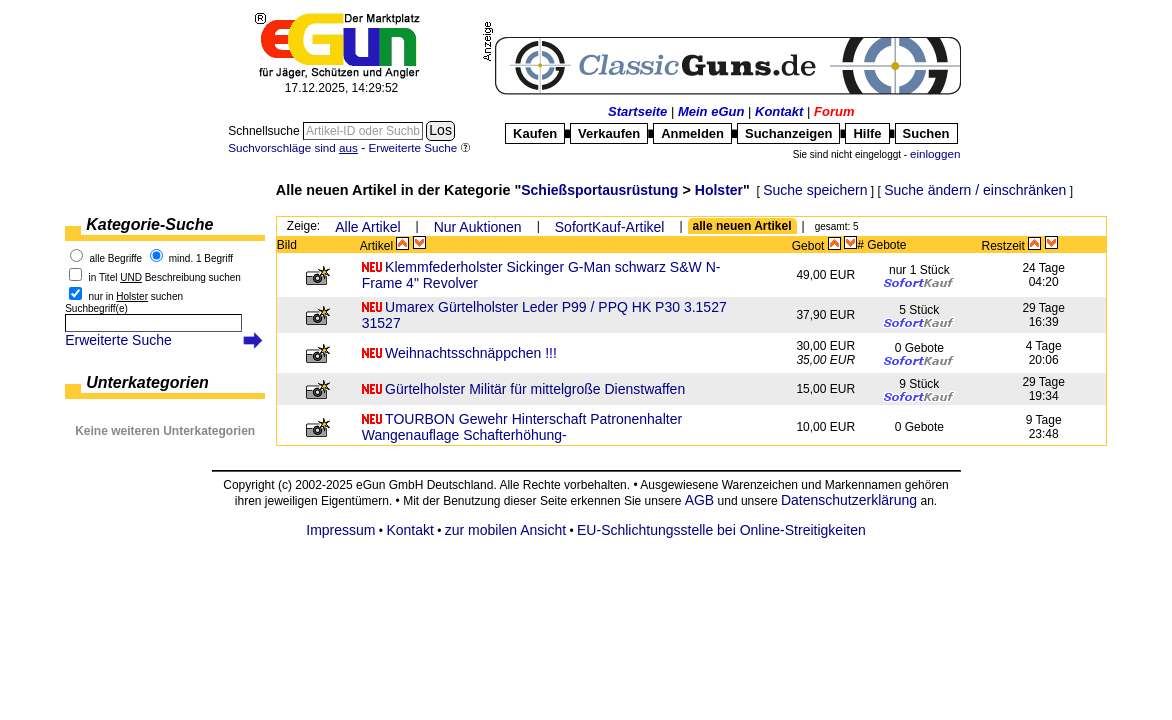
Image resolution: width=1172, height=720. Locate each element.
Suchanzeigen (788, 133)
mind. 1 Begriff (201, 258)
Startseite (637, 111)
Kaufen (535, 133)
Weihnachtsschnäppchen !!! (471, 353)
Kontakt (779, 111)
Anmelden (692, 133)
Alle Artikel (367, 227)
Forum (834, 111)
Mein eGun (711, 111)
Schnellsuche (265, 131)
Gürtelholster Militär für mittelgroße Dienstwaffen (535, 389)
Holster (719, 190)
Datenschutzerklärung (849, 500)
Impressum (340, 530)
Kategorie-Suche (149, 224)
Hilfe (867, 133)
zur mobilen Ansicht (505, 530)
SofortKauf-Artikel (610, 227)
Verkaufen (609, 133)
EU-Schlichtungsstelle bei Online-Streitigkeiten (721, 530)
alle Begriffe (116, 258)
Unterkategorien (147, 382)
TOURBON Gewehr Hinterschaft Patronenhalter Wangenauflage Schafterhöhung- (522, 427)
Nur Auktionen (478, 227)
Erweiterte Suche (118, 340)
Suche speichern (815, 190)
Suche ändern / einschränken (975, 190)
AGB (700, 500)
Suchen (926, 133)
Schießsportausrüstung (599, 190)
